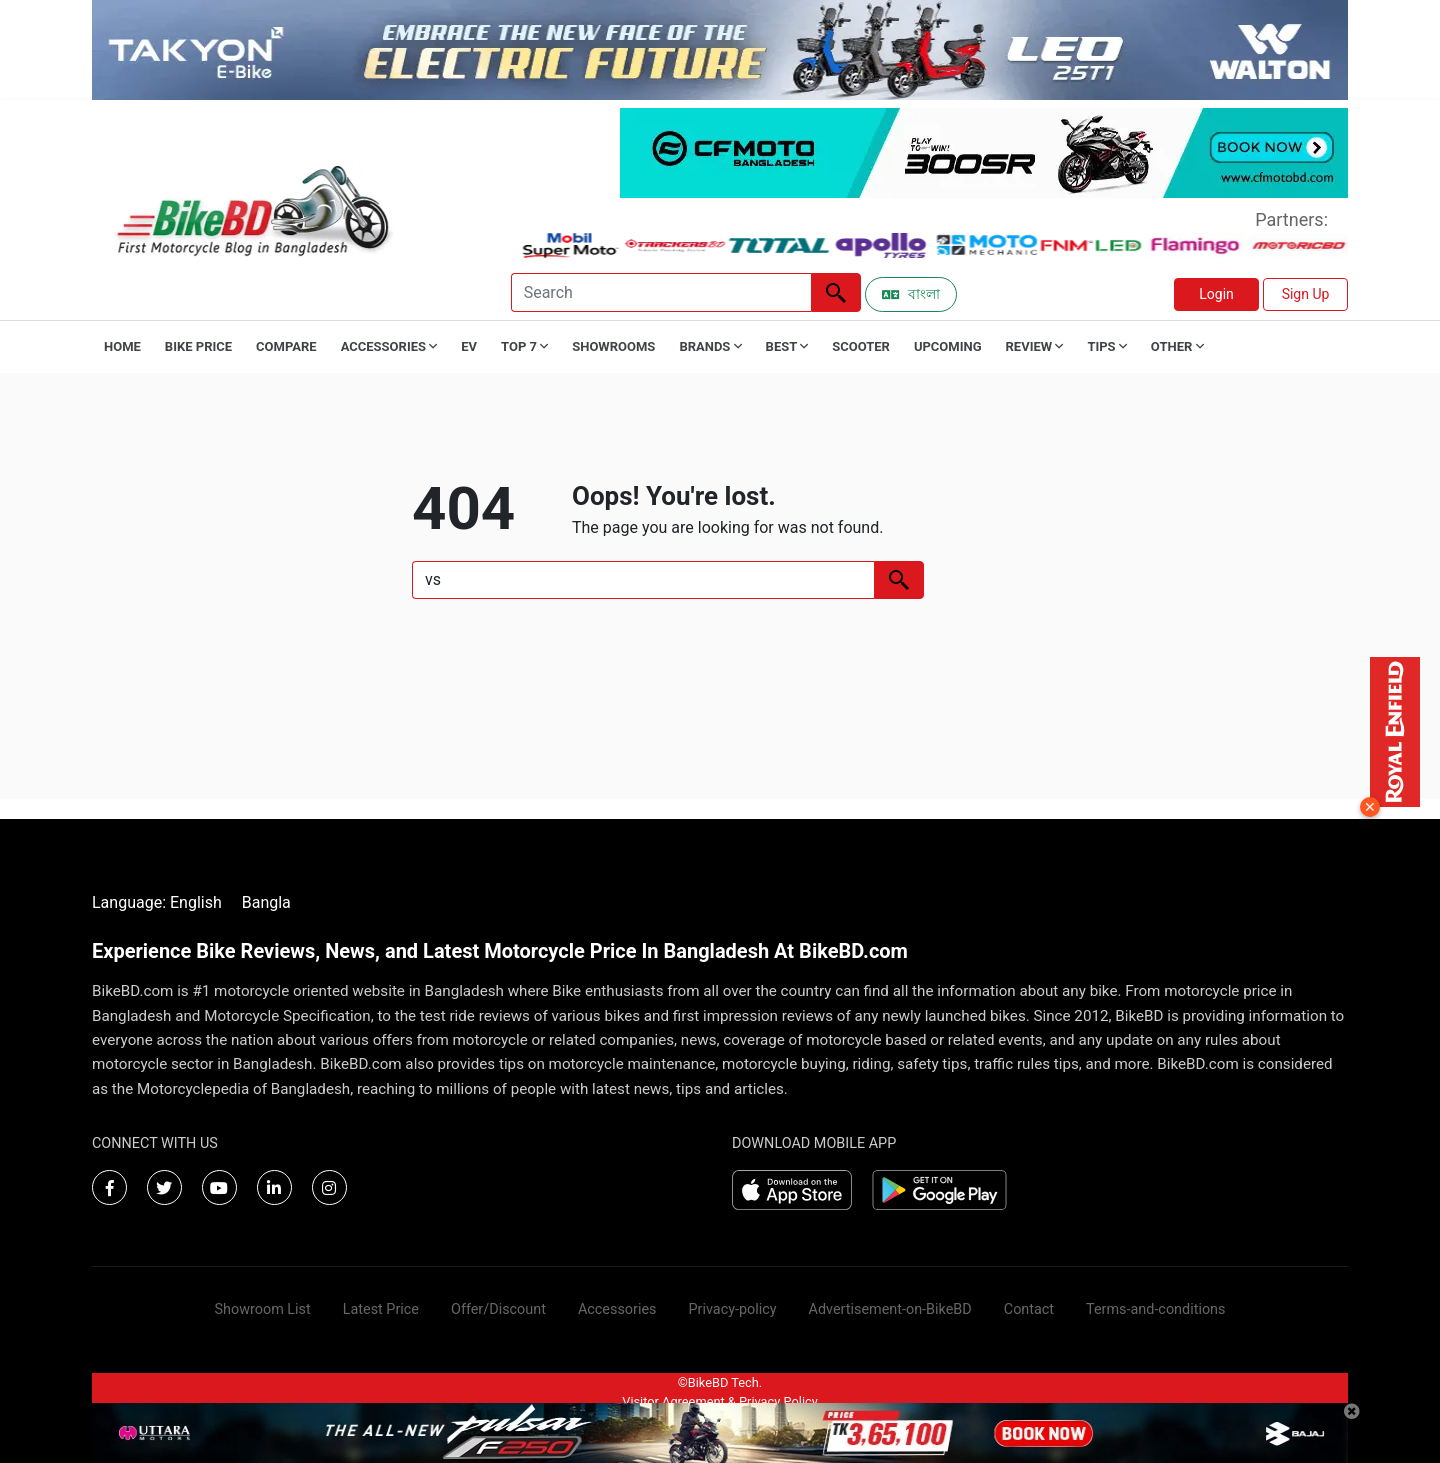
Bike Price (198, 346)
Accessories (617, 1309)
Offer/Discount (498, 1309)
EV (469, 346)
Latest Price (381, 1309)
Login (1216, 294)
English (196, 902)
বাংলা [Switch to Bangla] (911, 294)
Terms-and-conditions (1155, 1309)
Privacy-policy (732, 1309)
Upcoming (948, 346)
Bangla (266, 902)
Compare (286, 346)
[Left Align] (836, 292)
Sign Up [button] (1306, 294)
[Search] (661, 292)
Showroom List (263, 1309)
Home (122, 346)
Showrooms (613, 346)
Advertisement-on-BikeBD (890, 1309)
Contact (1029, 1309)
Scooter (861, 346)
